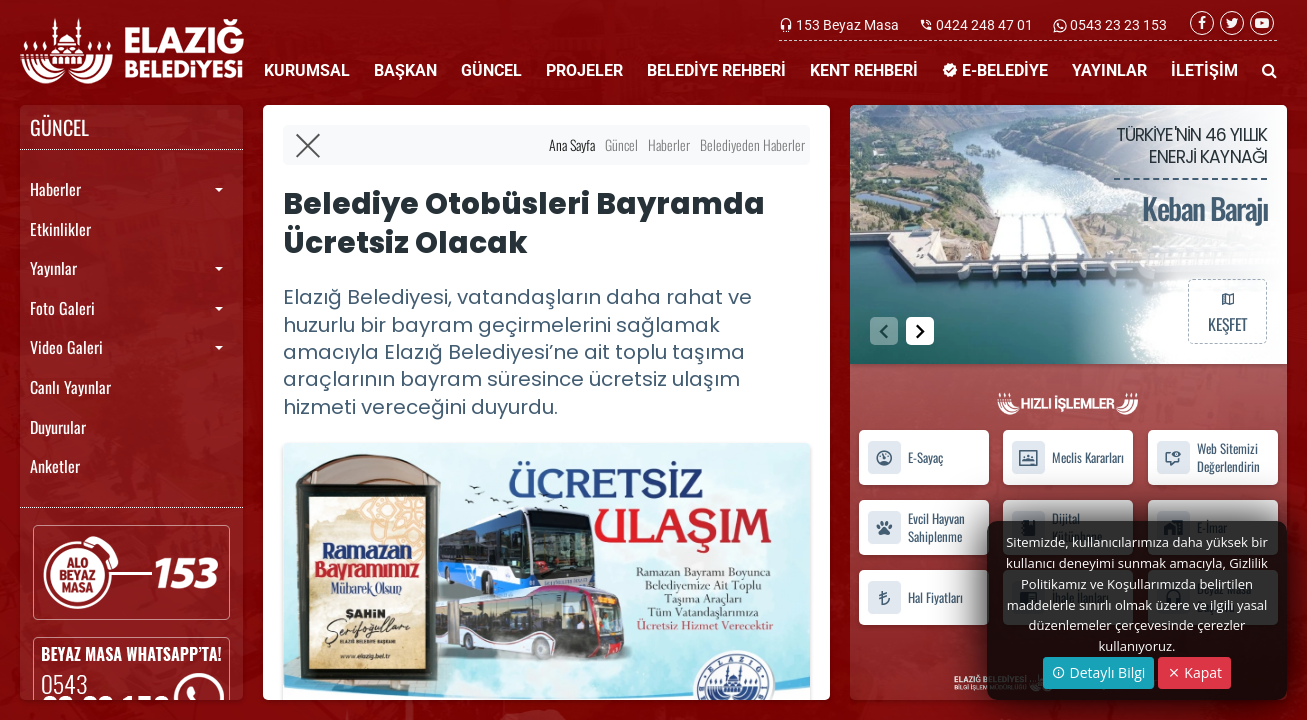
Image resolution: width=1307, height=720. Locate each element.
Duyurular (58, 427)
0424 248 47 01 (984, 25)
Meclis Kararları (1067, 457)
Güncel (621, 144)
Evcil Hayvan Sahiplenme (916, 528)
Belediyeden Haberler (752, 144)
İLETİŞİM (1204, 70)
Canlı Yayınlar (70, 387)
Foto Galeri (62, 308)
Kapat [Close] (1194, 672)
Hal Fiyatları (915, 597)
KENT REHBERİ (864, 70)
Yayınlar (53, 268)
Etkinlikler (60, 229)
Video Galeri (66, 347)
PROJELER (584, 70)
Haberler (55, 189)
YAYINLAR (1109, 70)
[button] (920, 331)
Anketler (55, 466)
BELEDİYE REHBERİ (716, 70)
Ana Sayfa (572, 144)
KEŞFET (1227, 311)
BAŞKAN (405, 70)
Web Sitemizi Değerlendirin (1208, 458)
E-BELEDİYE (995, 70)
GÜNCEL (491, 70)
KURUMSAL (307, 70)
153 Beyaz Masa (847, 25)
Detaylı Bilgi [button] (1098, 672)
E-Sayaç (905, 457)
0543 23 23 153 (1117, 25)
